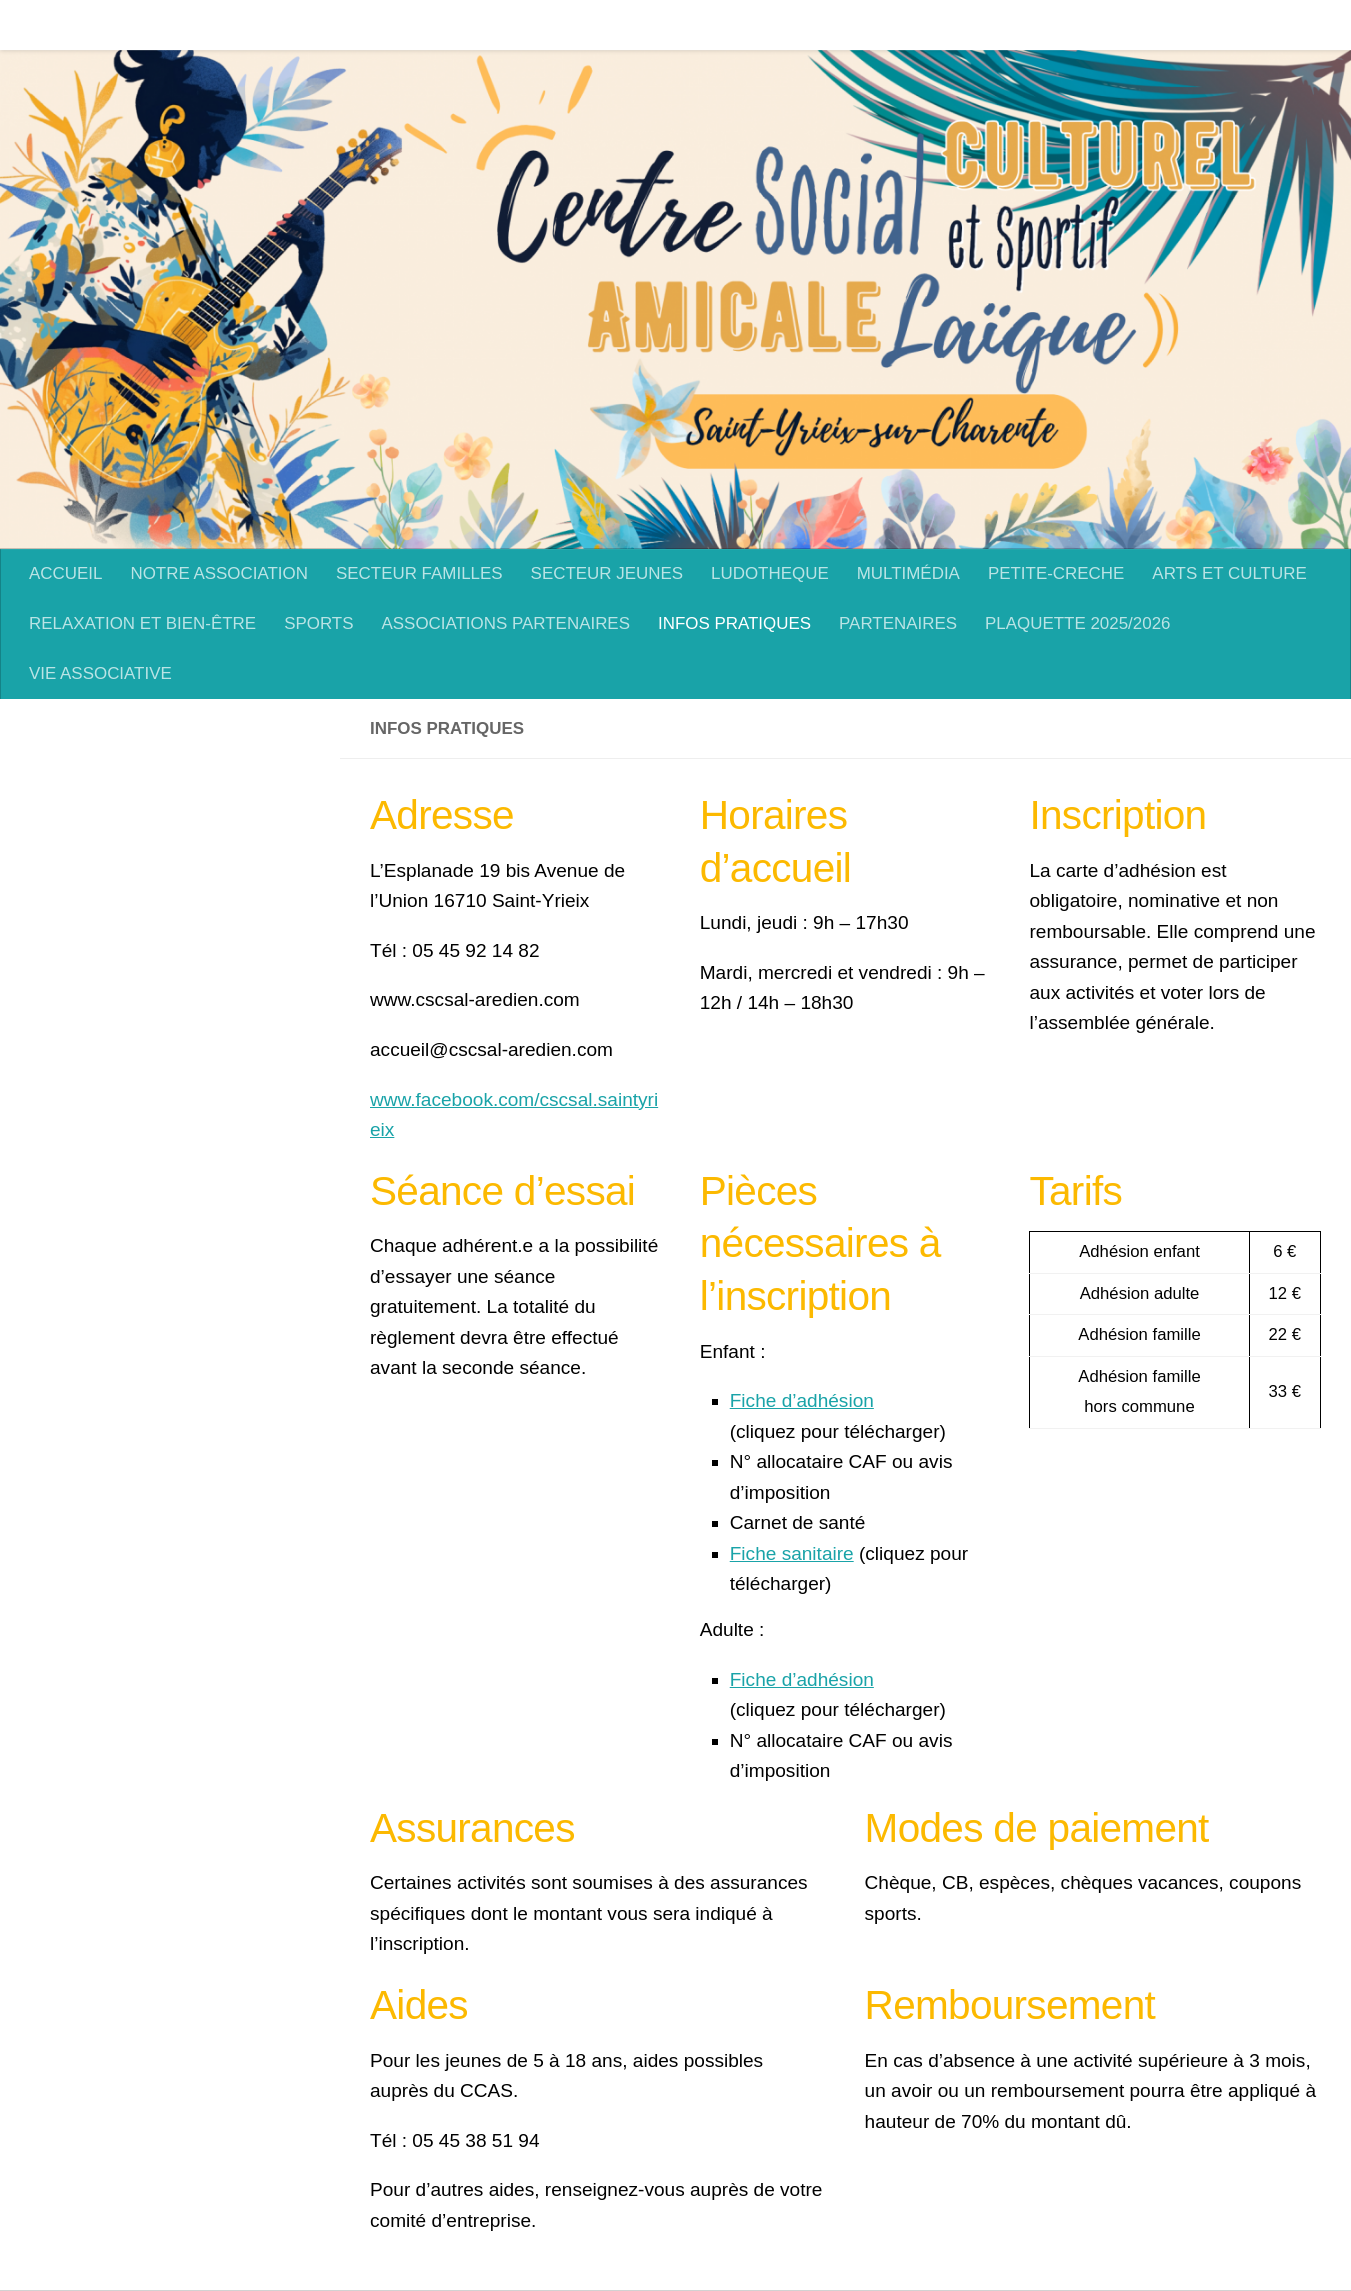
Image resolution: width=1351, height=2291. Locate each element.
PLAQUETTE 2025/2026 (1077, 623)
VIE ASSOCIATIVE (100, 673)
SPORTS (318, 623)
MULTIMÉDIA (893, 24)
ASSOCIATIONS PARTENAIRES (505, 623)
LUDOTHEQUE (755, 24)
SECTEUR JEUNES (592, 24)
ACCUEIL (50, 24)
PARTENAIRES (898, 623)
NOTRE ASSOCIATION (204, 24)
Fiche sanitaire (792, 1553)
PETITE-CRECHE (1041, 24)
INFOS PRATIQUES (734, 623)
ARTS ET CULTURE (1214, 24)
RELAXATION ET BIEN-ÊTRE (142, 623)
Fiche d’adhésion (802, 1400)
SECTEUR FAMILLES (404, 24)
